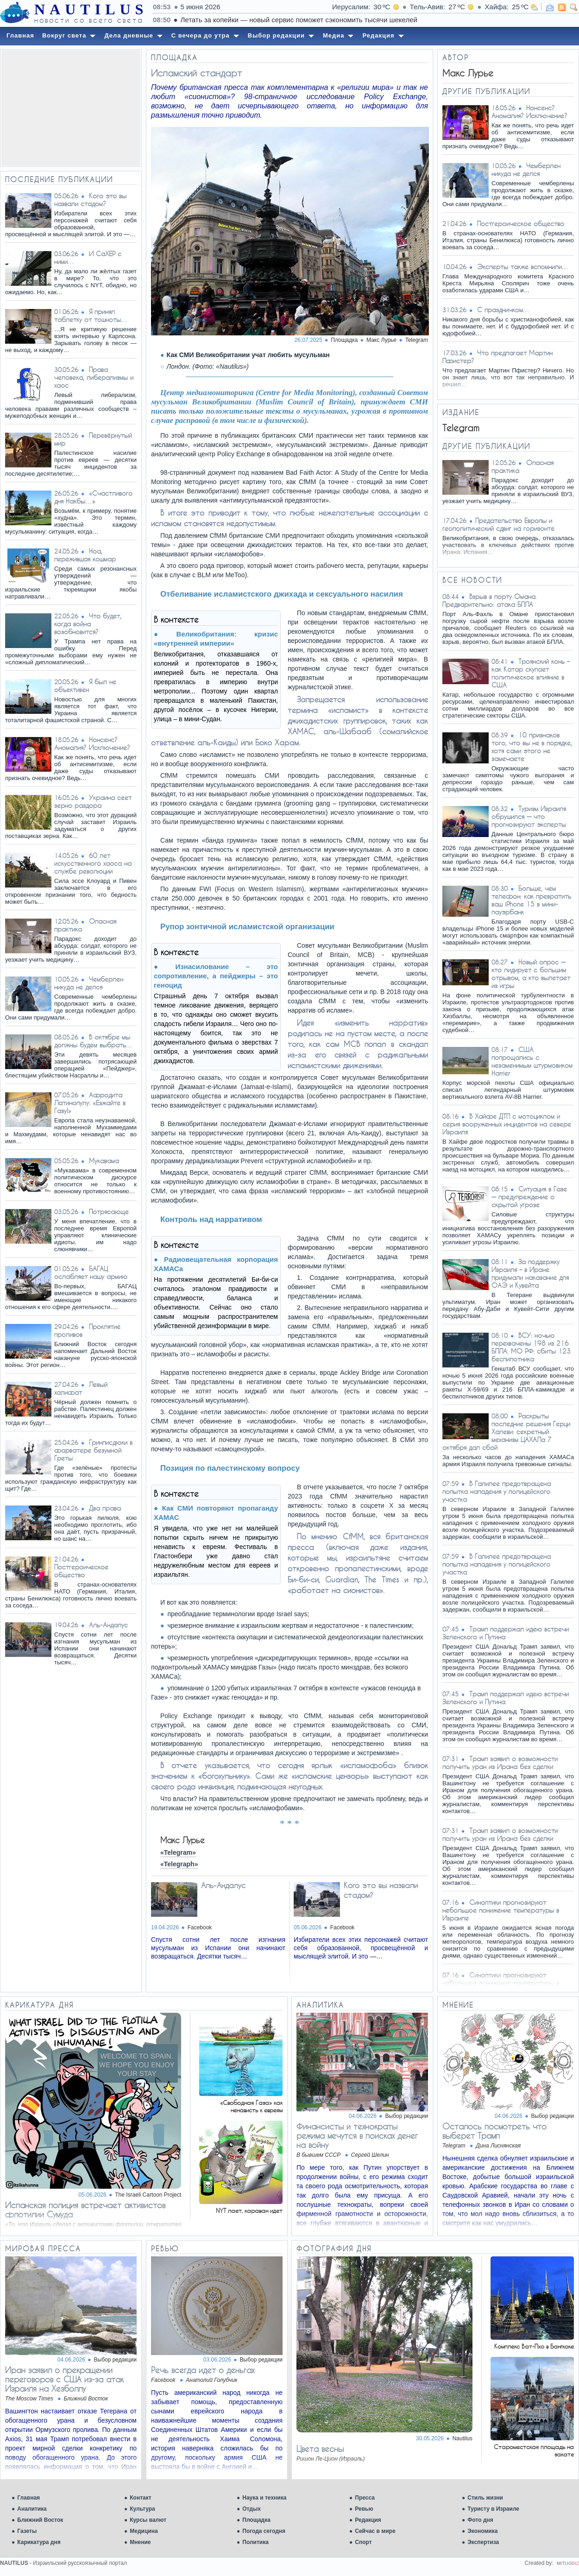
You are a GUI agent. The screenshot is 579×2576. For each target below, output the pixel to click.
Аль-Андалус (108, 1625)
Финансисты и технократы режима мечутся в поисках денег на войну (357, 2135)
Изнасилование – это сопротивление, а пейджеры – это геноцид (216, 976)
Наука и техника (264, 2497)
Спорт (363, 2542)
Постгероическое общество (81, 1571)
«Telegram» (178, 1852)
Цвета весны (320, 2448)
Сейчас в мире (375, 2531)
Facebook (200, 1927)
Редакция (368, 2520)
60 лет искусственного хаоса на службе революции (93, 863)
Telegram (416, 340)
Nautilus (462, 2438)
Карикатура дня (38, 2542)
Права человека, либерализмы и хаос (93, 377)
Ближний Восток (40, 2520)
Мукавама (104, 1161)
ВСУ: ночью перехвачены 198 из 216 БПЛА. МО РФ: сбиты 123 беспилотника (531, 1347)
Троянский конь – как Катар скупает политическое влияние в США (530, 673)
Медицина (143, 2531)
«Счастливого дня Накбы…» (93, 497)
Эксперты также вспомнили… (523, 267)
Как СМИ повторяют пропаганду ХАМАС (216, 1512)
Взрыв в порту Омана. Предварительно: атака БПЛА (489, 600)
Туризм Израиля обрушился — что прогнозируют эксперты (528, 816)
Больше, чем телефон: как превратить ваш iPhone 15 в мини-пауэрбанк (531, 900)
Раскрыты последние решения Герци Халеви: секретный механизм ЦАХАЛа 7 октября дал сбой (506, 1431)
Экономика (482, 2531)
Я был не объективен (85, 685)
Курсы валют (148, 2520)
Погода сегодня (263, 2531)
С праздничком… (503, 310)
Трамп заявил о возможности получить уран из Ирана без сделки (500, 1762)
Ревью (364, 2509)
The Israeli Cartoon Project (148, 2195)
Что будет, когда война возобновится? (87, 624)
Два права (105, 1508)
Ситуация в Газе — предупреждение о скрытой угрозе (529, 1197)
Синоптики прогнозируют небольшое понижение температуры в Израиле (500, 1910)
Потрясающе (109, 1212)
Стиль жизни (485, 2497)
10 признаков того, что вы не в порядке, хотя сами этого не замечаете (531, 746)
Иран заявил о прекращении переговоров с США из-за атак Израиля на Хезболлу (64, 2379)
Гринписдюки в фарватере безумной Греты (93, 1450)
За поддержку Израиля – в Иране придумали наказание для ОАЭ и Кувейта (530, 1273)
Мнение (140, 2542)
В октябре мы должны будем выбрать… (93, 1041)
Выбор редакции (406, 2116)
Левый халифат (80, 1388)
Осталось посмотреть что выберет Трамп (494, 2131)
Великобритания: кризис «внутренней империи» (216, 638)
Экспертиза (483, 2542)
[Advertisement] (70, 108)
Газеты (27, 2531)
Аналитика (32, 2509)
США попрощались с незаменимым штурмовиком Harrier (532, 1061)
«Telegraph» (179, 1864)
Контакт (140, 2497)
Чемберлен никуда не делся (88, 983)
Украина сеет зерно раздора (93, 801)
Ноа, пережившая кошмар (85, 555)
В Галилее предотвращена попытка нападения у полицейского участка (496, 1491)
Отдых (251, 2509)
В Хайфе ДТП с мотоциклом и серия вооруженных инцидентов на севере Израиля (506, 1124)
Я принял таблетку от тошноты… (91, 315)
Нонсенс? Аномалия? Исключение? (92, 743)
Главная (28, 2497)
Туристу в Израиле (493, 2509)
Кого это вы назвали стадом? (90, 200)
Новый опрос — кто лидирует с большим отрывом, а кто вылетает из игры (530, 973)
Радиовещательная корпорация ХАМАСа (216, 1263)
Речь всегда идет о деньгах (202, 2369)
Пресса (365, 2497)
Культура (142, 2509)
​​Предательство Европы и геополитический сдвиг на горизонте (498, 524)
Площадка (256, 2520)
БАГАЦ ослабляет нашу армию (90, 1272)
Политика (255, 2542)
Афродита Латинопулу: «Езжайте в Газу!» (90, 1103)
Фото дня (480, 2520)
